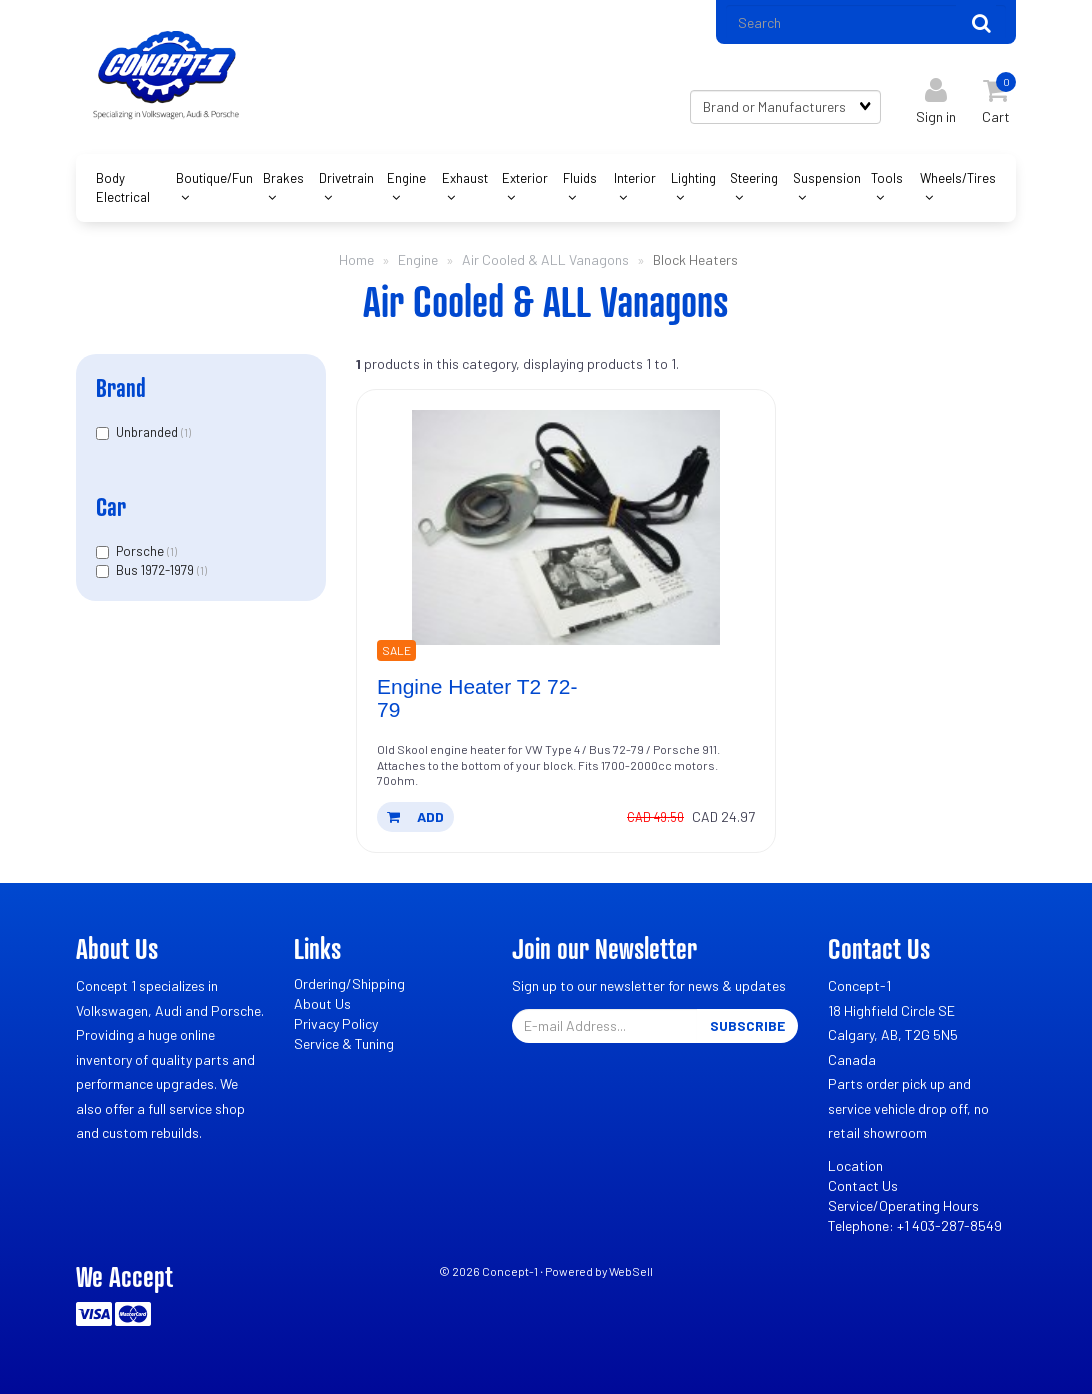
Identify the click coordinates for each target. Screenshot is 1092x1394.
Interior (635, 178)
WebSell (631, 1271)
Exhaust (465, 178)
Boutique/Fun (214, 178)
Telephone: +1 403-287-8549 (915, 1225)
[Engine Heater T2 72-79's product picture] (566, 527)
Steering (754, 178)
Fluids (580, 178)
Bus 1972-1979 (156, 570)
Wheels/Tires (958, 178)
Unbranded (148, 432)
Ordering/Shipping (349, 983)
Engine (406, 178)
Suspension (827, 178)
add (415, 816)
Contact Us (863, 1185)
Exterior (525, 178)
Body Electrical (123, 187)
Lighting (693, 178)
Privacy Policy (336, 1023)
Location (855, 1165)
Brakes (283, 178)
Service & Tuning (344, 1043)
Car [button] (111, 506)
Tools (887, 178)
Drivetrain (346, 178)
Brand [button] (121, 387)
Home (356, 259)
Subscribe (747, 1025)
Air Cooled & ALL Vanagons (545, 259)
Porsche (141, 551)
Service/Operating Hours (903, 1205)
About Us (322, 1003)
